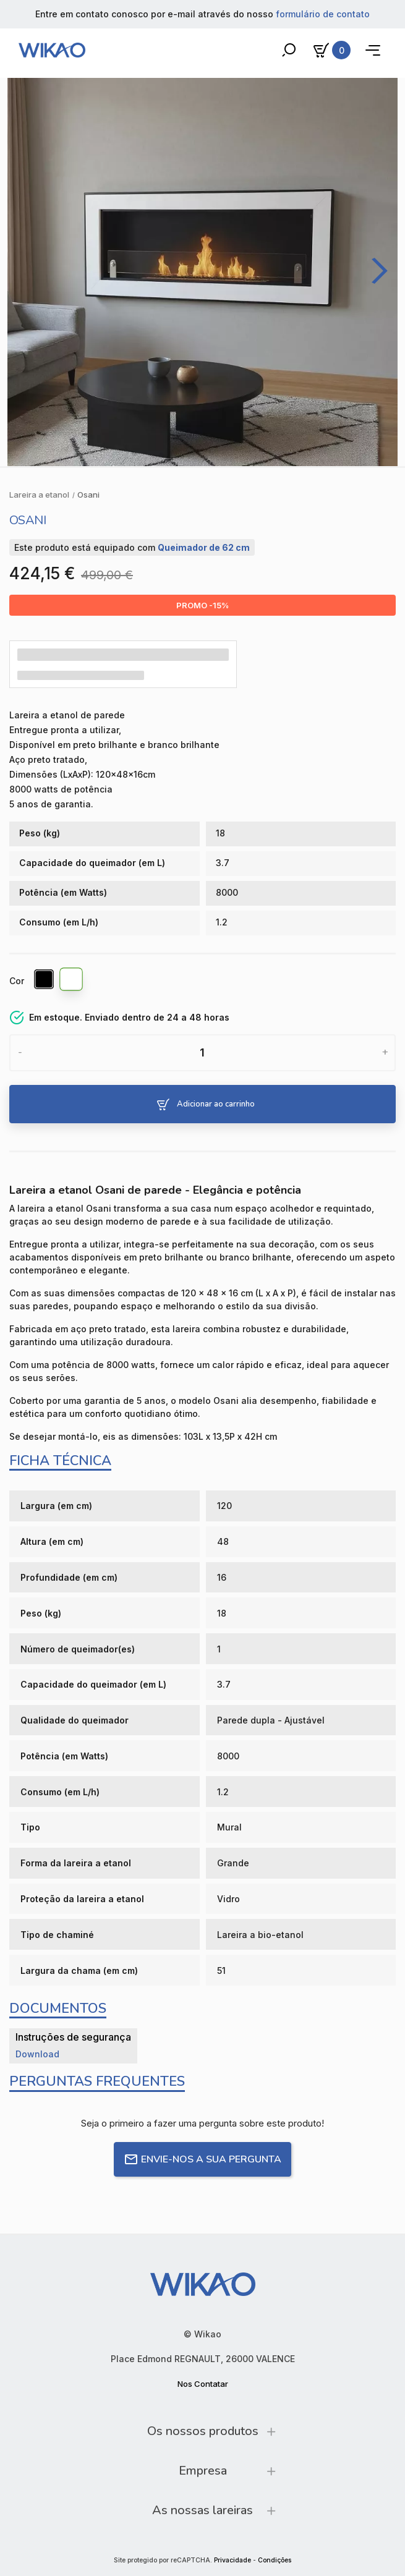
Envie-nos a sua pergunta (202, 2159)
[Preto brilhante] (44, 981)
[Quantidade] (202, 1052)
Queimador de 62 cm (204, 547)
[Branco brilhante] (71, 981)
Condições (274, 2560)
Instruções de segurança (73, 2037)
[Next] (375, 271)
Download (37, 2054)
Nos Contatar (202, 2384)
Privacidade (232, 2560)
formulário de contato (323, 14)
